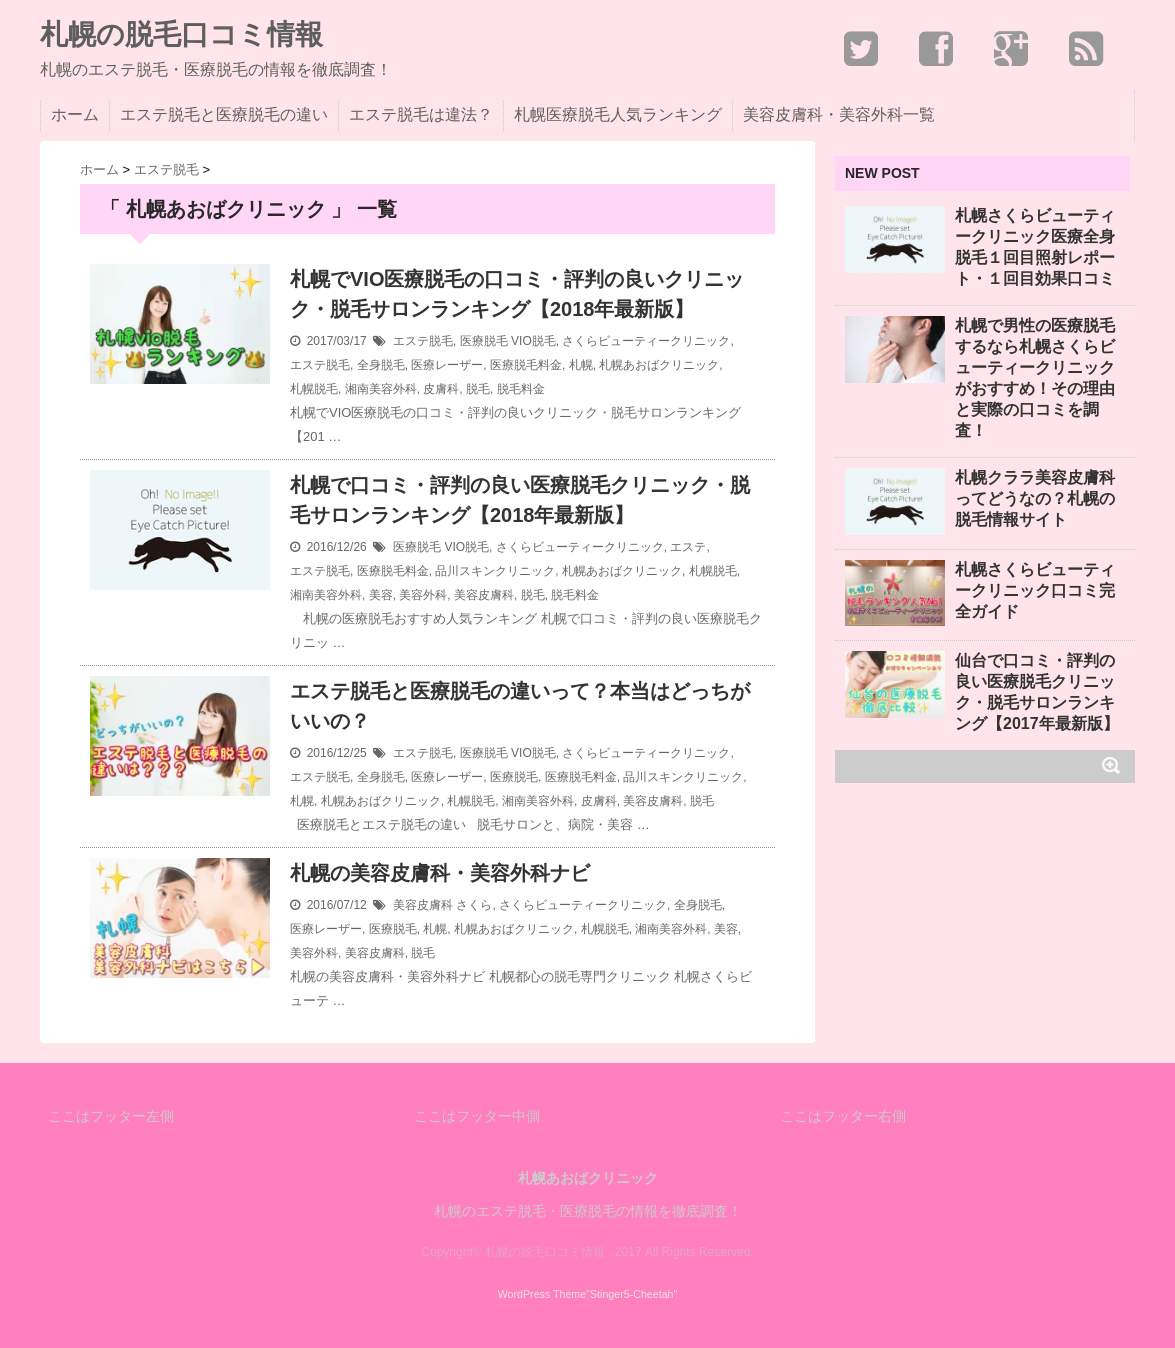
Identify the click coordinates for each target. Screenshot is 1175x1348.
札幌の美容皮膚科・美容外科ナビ (440, 873)
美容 (381, 595)
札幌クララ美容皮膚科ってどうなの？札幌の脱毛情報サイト (1035, 498)
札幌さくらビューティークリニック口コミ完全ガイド (1035, 590)
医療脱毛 (484, 341)
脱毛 (478, 389)
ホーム (75, 114)
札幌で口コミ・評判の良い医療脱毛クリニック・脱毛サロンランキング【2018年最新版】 (520, 500)
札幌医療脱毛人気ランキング (618, 114)
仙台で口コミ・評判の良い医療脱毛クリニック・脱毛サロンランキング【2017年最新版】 (1037, 692)
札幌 (581, 365)
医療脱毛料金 (526, 365)
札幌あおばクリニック (659, 365)
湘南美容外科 (381, 389)
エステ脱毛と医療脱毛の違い (224, 114)
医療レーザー (447, 365)
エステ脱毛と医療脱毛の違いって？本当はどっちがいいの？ (520, 706)
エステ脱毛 (423, 341)
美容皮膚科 (484, 595)
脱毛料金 (521, 389)
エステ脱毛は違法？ (421, 114)
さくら (474, 905)
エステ (688, 547)
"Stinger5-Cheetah (629, 1294)
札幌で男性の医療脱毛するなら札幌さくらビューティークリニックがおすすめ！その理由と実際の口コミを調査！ (1035, 378)
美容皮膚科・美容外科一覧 (839, 114)
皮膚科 (441, 389)
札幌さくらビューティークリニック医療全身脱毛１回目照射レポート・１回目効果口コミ (1035, 247)
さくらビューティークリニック (646, 341)
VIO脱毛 (533, 341)
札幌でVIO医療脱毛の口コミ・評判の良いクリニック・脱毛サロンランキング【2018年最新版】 (517, 294)
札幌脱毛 (314, 389)
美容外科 (423, 595)
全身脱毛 (381, 365)
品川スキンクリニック (495, 571)
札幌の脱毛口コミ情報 (181, 35)
